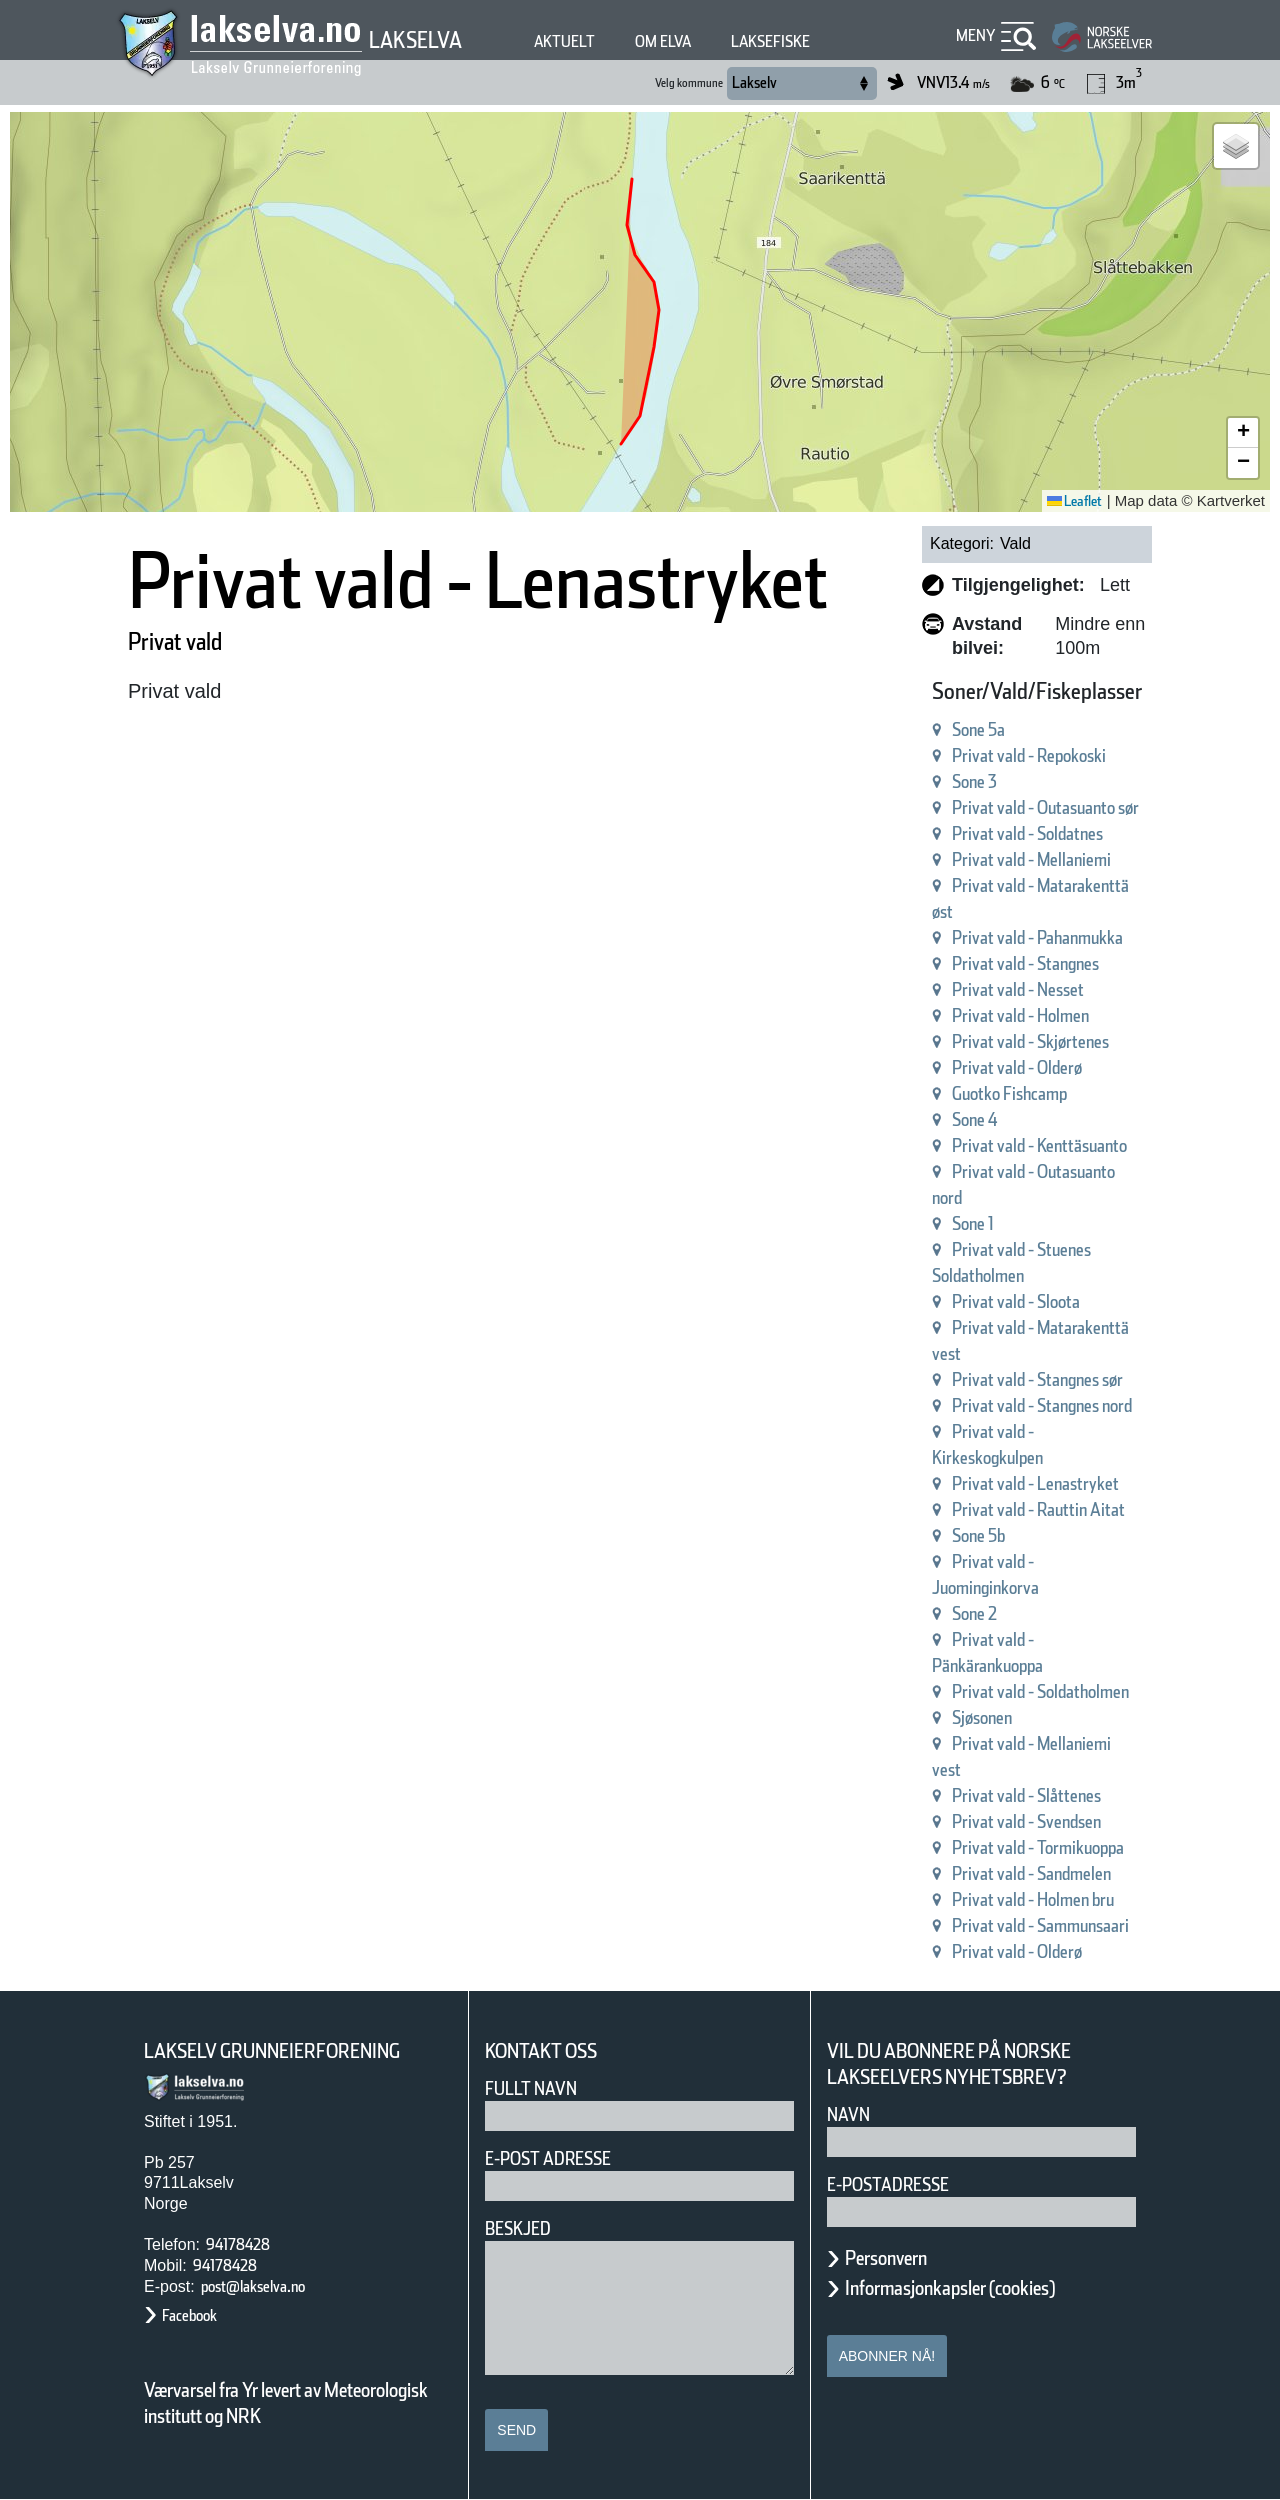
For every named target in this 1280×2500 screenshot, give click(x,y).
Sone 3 (974, 781)
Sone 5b (978, 1535)
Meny (976, 35)
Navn (848, 2114)
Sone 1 (973, 1223)
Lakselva (415, 40)
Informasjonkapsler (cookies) (950, 2288)
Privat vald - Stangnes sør (1037, 1379)
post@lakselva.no (253, 2286)
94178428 (238, 2244)
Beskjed (518, 2228)
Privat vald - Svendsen (1026, 1821)
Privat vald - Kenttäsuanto (1039, 1145)
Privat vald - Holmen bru (1033, 1899)
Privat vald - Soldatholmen (1040, 1691)
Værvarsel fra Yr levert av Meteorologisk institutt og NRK (286, 2403)
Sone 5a (978, 729)
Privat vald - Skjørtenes (1030, 1041)
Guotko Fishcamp (1009, 1093)
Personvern (886, 2258)
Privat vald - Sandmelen (1031, 1873)
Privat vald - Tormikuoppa (1038, 1847)
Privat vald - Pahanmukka (1037, 937)
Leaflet (1074, 501)
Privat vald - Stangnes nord (1042, 1405)
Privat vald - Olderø (1017, 1067)
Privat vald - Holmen (1020, 1015)
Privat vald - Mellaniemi (1031, 859)
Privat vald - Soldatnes (1027, 833)
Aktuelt (564, 41)
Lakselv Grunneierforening (272, 2051)
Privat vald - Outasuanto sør (1045, 807)
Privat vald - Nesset (1018, 989)
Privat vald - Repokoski (1029, 755)
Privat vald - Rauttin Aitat (1038, 1509)
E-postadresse (888, 2184)
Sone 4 (975, 1119)
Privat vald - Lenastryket (1035, 1483)
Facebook (189, 2315)
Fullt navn (531, 2088)
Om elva (663, 41)
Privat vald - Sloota (1016, 1301)
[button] (1236, 146)
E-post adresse (548, 2158)
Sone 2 (974, 1613)
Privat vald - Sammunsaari (1040, 1925)
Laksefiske (770, 41)
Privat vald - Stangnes (1025, 963)
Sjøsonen (982, 1717)
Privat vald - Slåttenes (1026, 1795)
